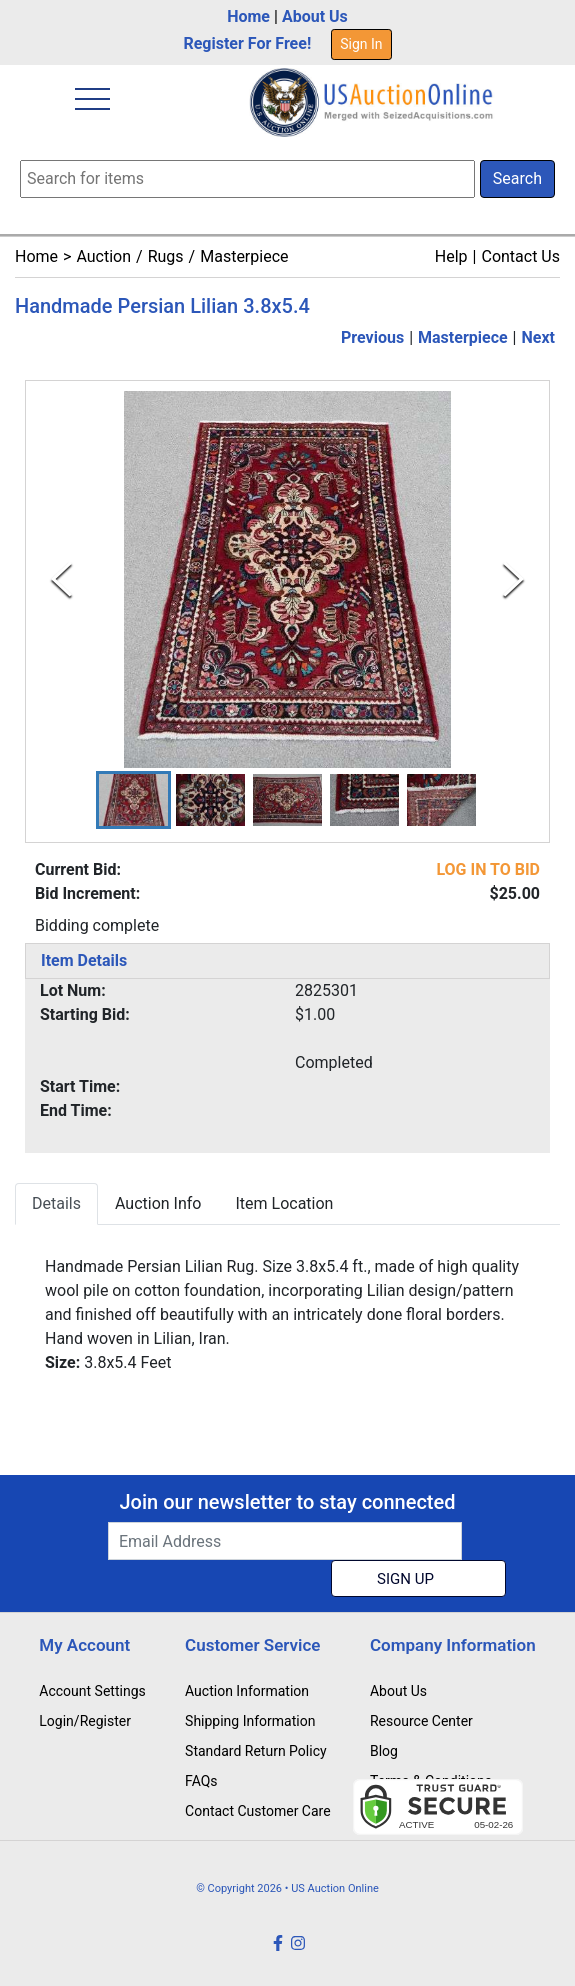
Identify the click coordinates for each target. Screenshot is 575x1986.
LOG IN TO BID (488, 869)
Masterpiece (244, 256)
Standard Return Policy (256, 1751)
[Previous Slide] (61, 579)
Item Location (284, 1203)
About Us (315, 16)
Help (451, 256)
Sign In (361, 44)
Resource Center (421, 1721)
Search (517, 178)
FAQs (201, 1781)
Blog (384, 1751)
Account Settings (92, 1691)
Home (248, 16)
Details (56, 1203)
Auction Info (158, 1203)
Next (538, 337)
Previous (372, 337)
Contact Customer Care (258, 1811)
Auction (103, 256)
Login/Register (85, 1721)
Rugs (166, 256)
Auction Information (247, 1691)
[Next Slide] (513, 579)
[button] (133, 800)
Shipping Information (250, 1721)
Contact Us (520, 256)
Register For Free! (247, 43)
